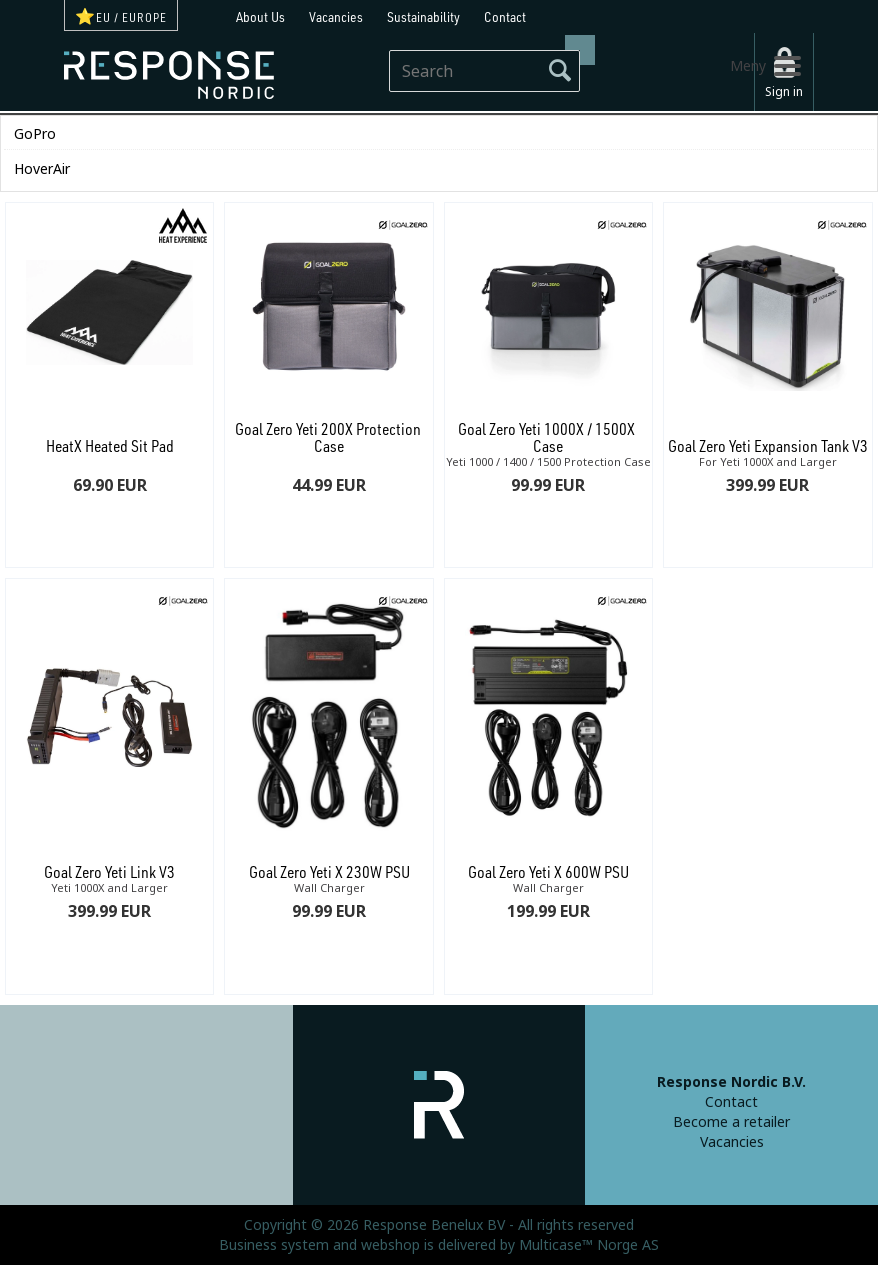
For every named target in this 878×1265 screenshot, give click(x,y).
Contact (505, 16)
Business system (274, 1245)
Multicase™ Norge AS (589, 1245)
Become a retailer (731, 1122)
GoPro (35, 134)
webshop (390, 1245)
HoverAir (42, 169)
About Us (260, 16)
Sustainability (423, 16)
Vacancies (336, 16)
